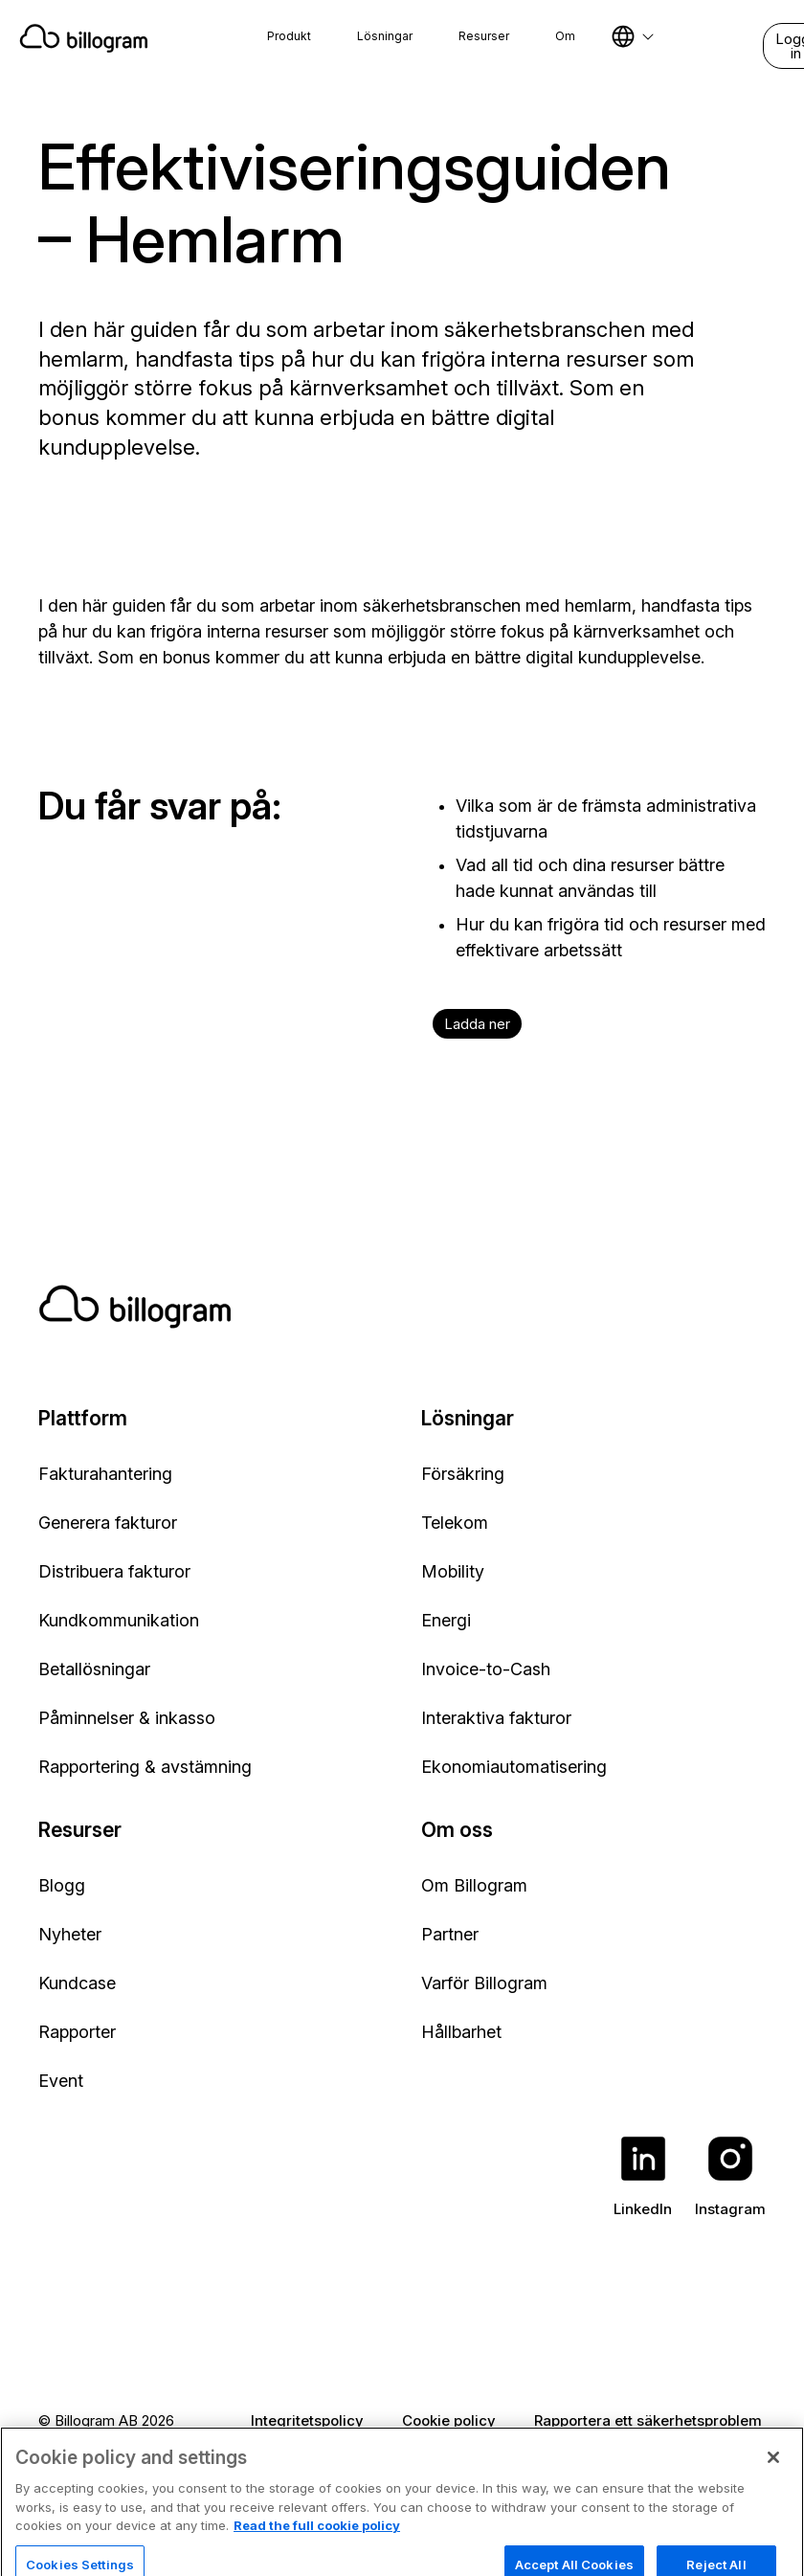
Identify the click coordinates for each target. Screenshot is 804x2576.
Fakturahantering (105, 1474)
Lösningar (385, 36)
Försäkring (462, 1474)
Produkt (289, 36)
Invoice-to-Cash (485, 1669)
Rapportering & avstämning (145, 1767)
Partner (450, 1934)
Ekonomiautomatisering (514, 1767)
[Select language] (633, 36)
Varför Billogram (484, 1983)
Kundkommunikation (118, 1620)
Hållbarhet (461, 2032)
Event (60, 2081)
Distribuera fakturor (114, 1571)
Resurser (483, 36)
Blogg (61, 1885)
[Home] (83, 38)
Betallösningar (94, 1669)
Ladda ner (477, 1024)
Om (565, 36)
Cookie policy (449, 2420)
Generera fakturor (107, 1522)
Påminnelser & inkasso (126, 1718)
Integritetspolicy (307, 2420)
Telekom (454, 1522)
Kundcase (77, 1983)
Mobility (452, 1571)
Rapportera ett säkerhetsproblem (648, 2420)
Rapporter (77, 2032)
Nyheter (69, 1934)
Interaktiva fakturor (496, 1718)
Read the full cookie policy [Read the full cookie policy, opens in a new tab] (317, 2548)
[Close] (773, 2480)
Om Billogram (474, 1885)
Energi (446, 1620)
